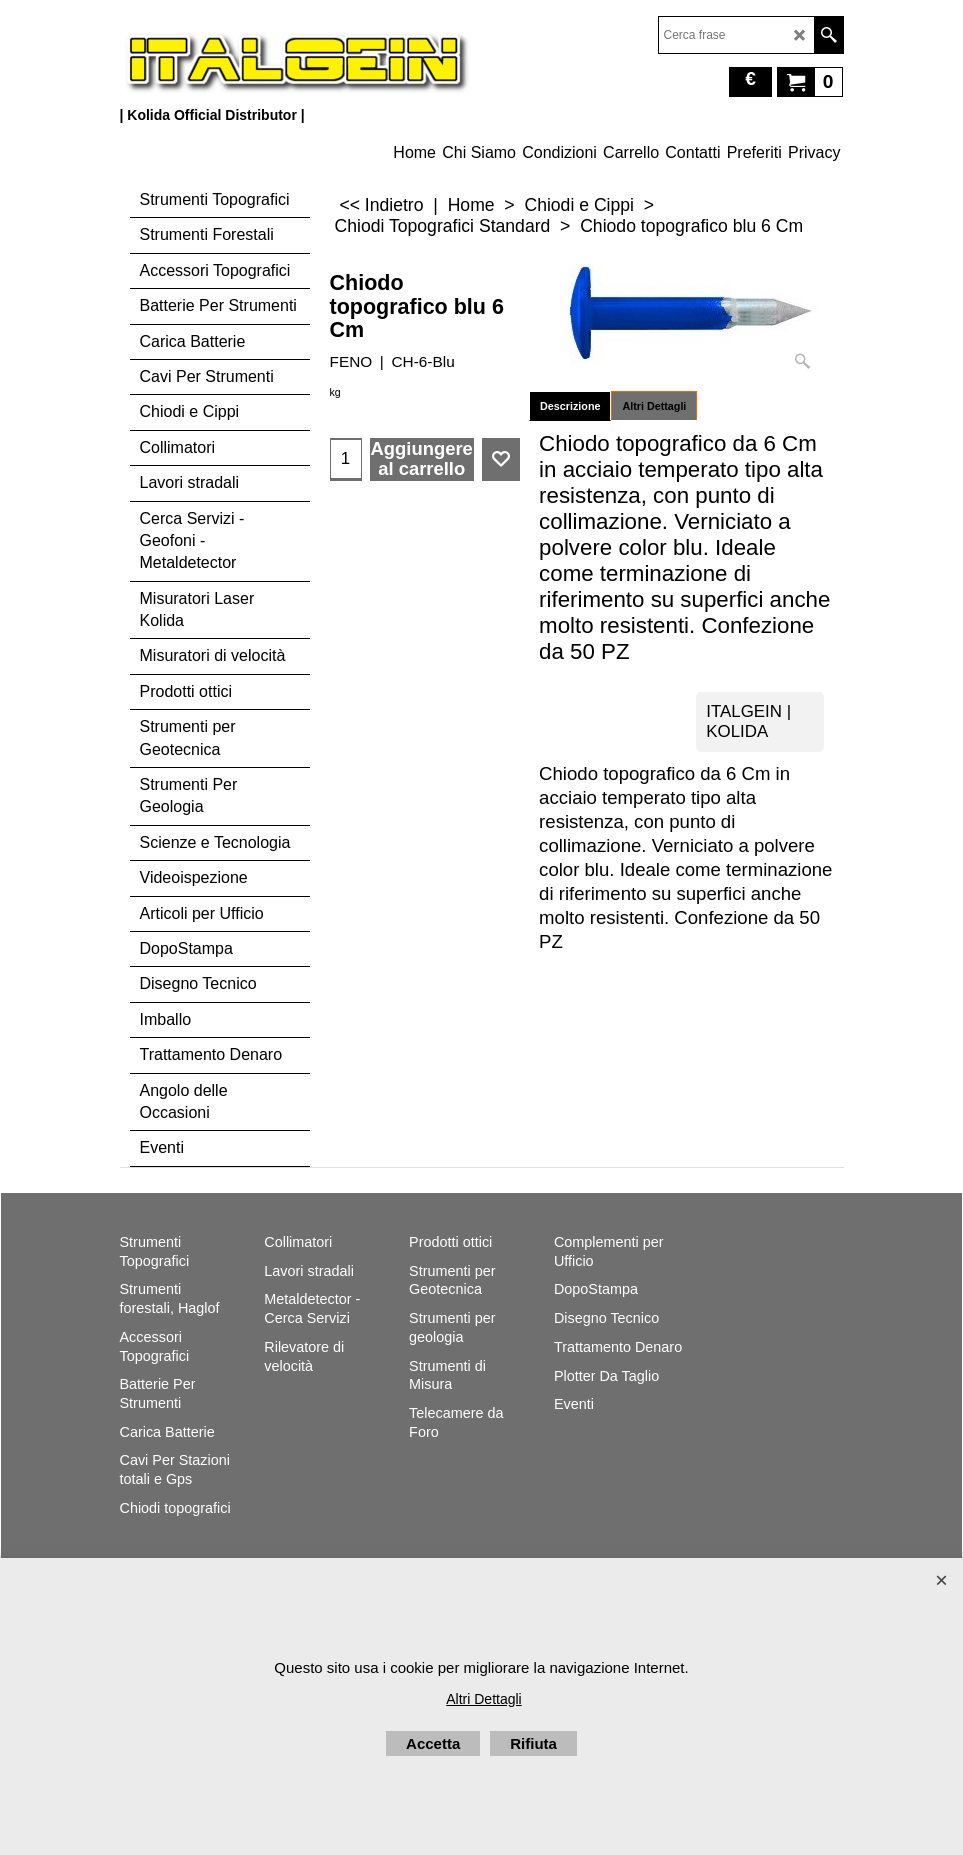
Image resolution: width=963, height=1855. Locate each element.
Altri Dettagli (654, 406)
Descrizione (570, 406)
